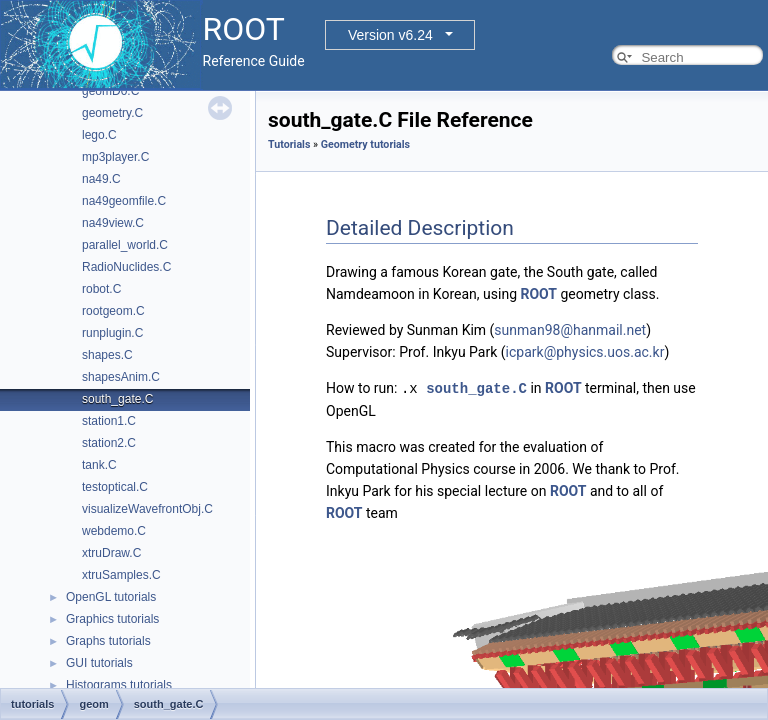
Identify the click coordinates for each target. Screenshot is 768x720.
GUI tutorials (99, 663)
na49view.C (113, 223)
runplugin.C (112, 333)
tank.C (99, 465)
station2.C (109, 443)
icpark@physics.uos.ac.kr (585, 352)
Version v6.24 (390, 35)
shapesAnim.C (121, 377)
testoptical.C (115, 487)
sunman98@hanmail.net (570, 330)
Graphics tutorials (112, 619)
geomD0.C (110, 91)
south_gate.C (117, 399)
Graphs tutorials (108, 641)
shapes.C (107, 355)
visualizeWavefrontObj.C (147, 509)
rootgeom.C (113, 311)
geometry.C (112, 113)
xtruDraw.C (111, 553)
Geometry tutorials (365, 144)
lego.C (99, 135)
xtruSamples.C (121, 575)
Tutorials (289, 144)
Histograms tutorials (119, 685)
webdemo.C (114, 531)
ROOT (538, 294)
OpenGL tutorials (111, 597)
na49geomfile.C (124, 201)
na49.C (101, 179)
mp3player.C (115, 157)
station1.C (109, 421)
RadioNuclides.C (126, 267)
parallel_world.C (125, 245)
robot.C (101, 289)
